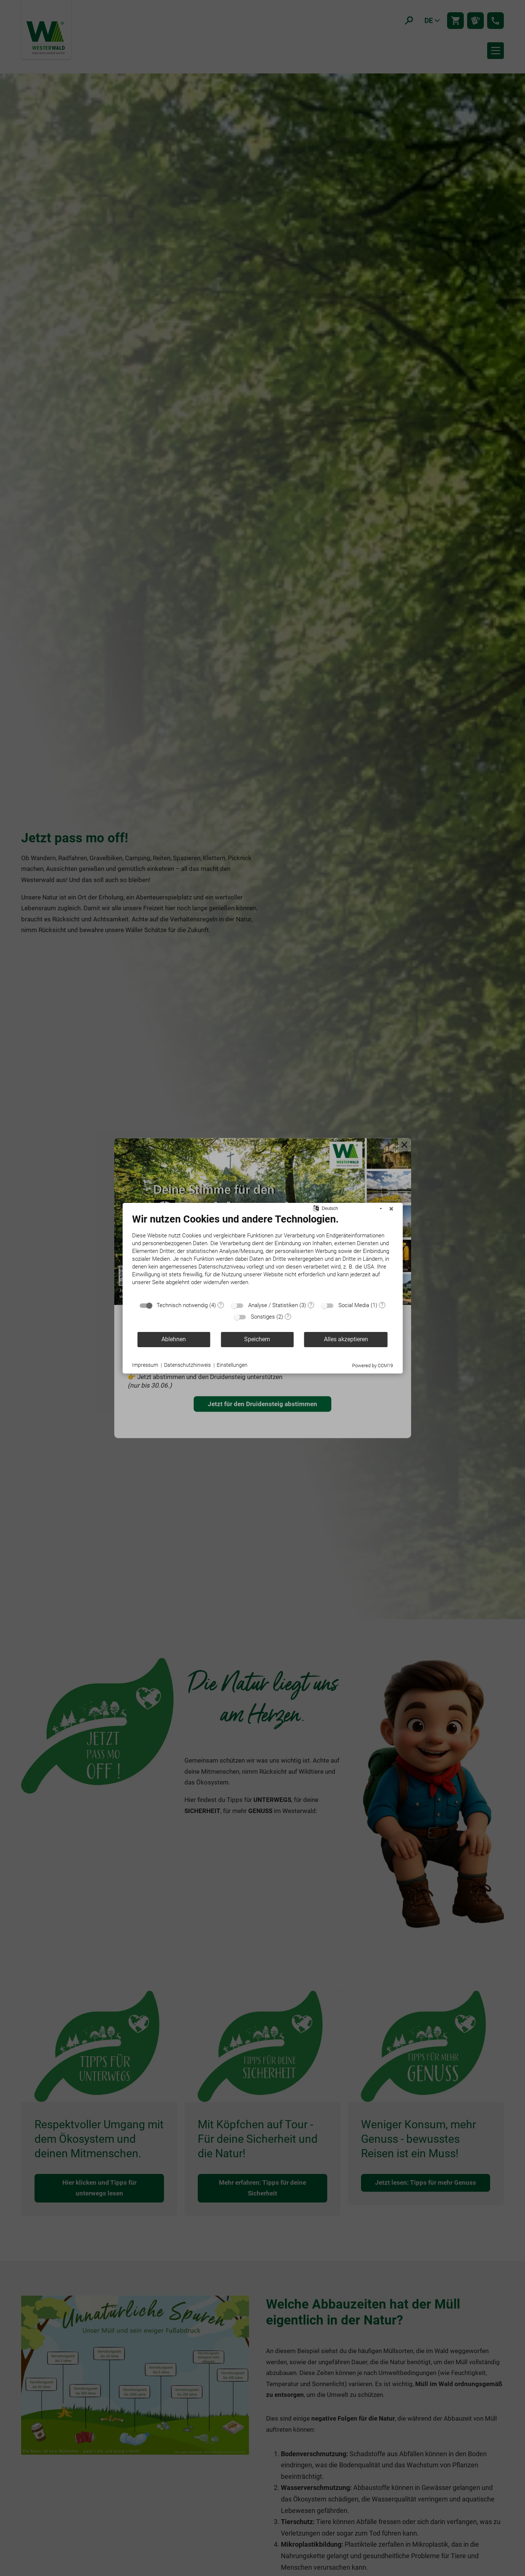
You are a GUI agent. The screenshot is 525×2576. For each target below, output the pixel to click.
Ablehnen (173, 1339)
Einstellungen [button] (232, 1365)
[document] (262, 1255)
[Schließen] (391, 1208)
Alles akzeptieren (346, 1339)
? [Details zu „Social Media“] (382, 1304)
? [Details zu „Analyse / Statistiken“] (311, 1304)
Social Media (353, 1305)
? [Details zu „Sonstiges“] (288, 1316)
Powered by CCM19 (372, 1365)
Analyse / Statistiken (273, 1305)
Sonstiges (263, 1316)
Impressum (145, 1365)
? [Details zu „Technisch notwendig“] (221, 1304)
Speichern (257, 1339)
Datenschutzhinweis (187, 1365)
